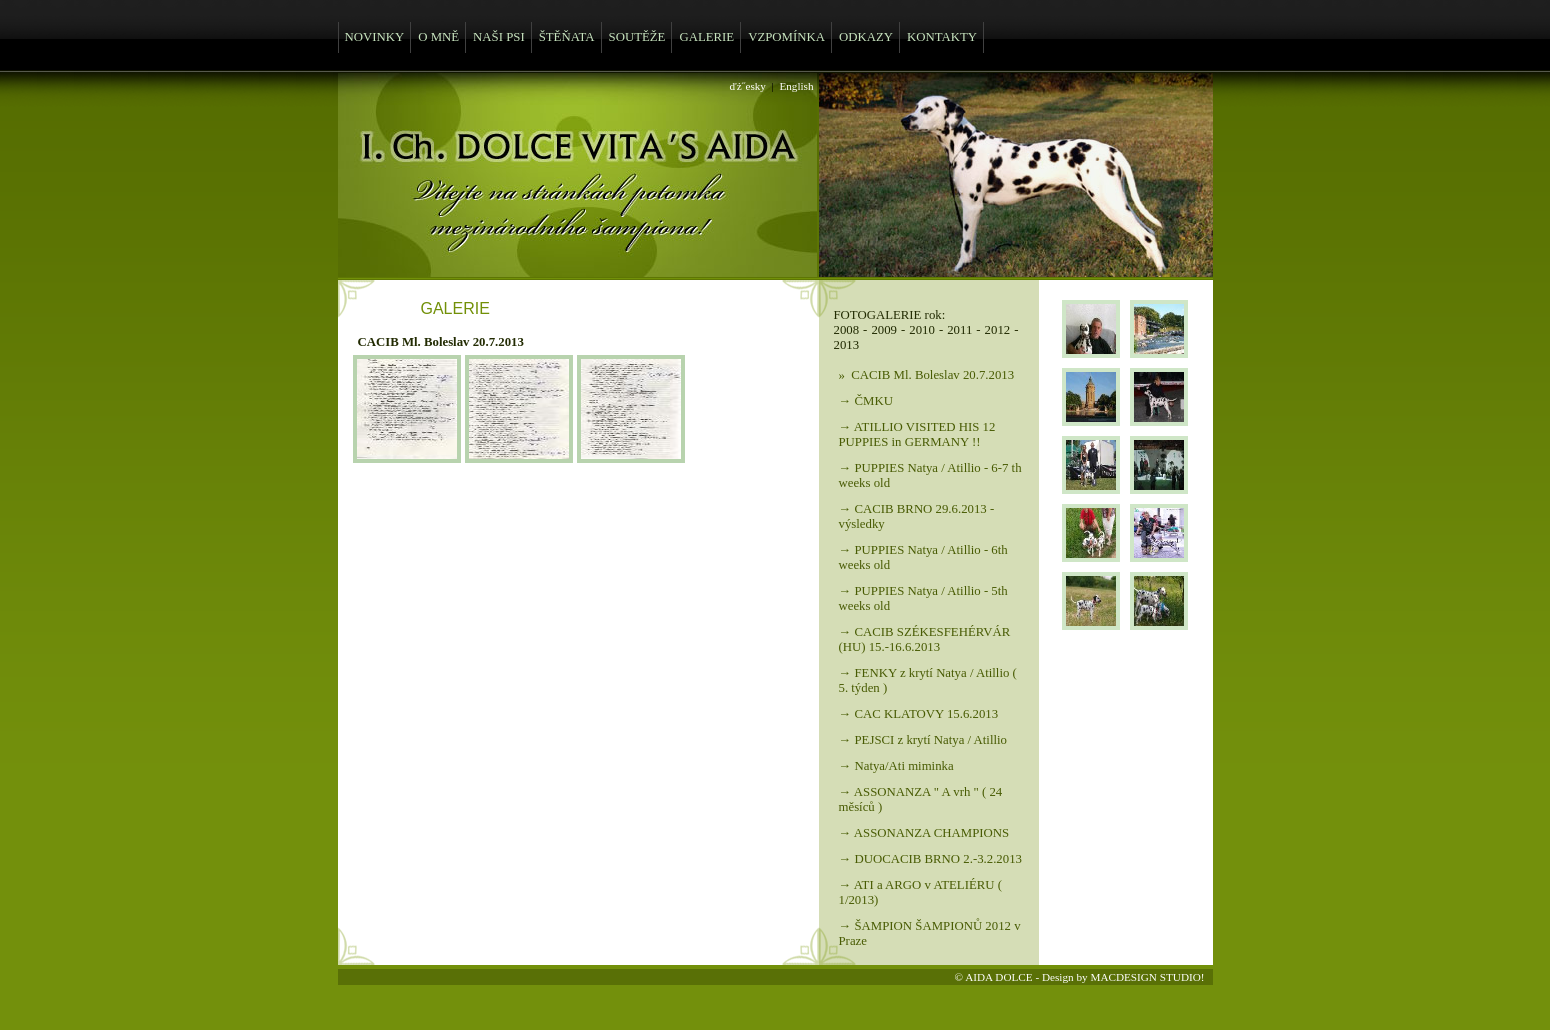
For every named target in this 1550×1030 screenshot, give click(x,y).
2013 (847, 345)
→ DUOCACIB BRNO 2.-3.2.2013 (930, 859)
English (796, 86)
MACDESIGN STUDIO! (1147, 977)
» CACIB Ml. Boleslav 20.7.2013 (927, 375)
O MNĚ (438, 37)
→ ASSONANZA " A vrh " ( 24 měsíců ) (921, 799)
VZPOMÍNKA (786, 37)
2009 (884, 330)
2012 (998, 330)
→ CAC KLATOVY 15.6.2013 (919, 714)
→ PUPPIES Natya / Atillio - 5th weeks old (923, 598)
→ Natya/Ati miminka (896, 766)
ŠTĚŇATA (567, 37)
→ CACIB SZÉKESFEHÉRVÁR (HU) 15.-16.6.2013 (925, 639)
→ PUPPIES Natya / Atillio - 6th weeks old (923, 557)
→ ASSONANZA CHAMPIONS (924, 833)
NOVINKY (375, 37)
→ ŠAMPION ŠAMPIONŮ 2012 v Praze (930, 933)
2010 (922, 330)
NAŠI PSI (499, 37)
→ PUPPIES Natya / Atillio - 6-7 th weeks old (930, 475)
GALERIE (706, 37)
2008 (847, 330)
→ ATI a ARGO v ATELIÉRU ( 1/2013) (921, 892)
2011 (959, 330)
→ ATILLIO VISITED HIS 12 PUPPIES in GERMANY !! (917, 434)
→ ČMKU (866, 401)
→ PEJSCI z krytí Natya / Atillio (923, 740)
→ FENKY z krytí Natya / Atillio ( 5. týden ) (928, 680)
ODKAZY (866, 37)
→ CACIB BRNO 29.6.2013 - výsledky (917, 516)
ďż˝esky (748, 86)
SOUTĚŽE (637, 37)
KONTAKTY (942, 37)
